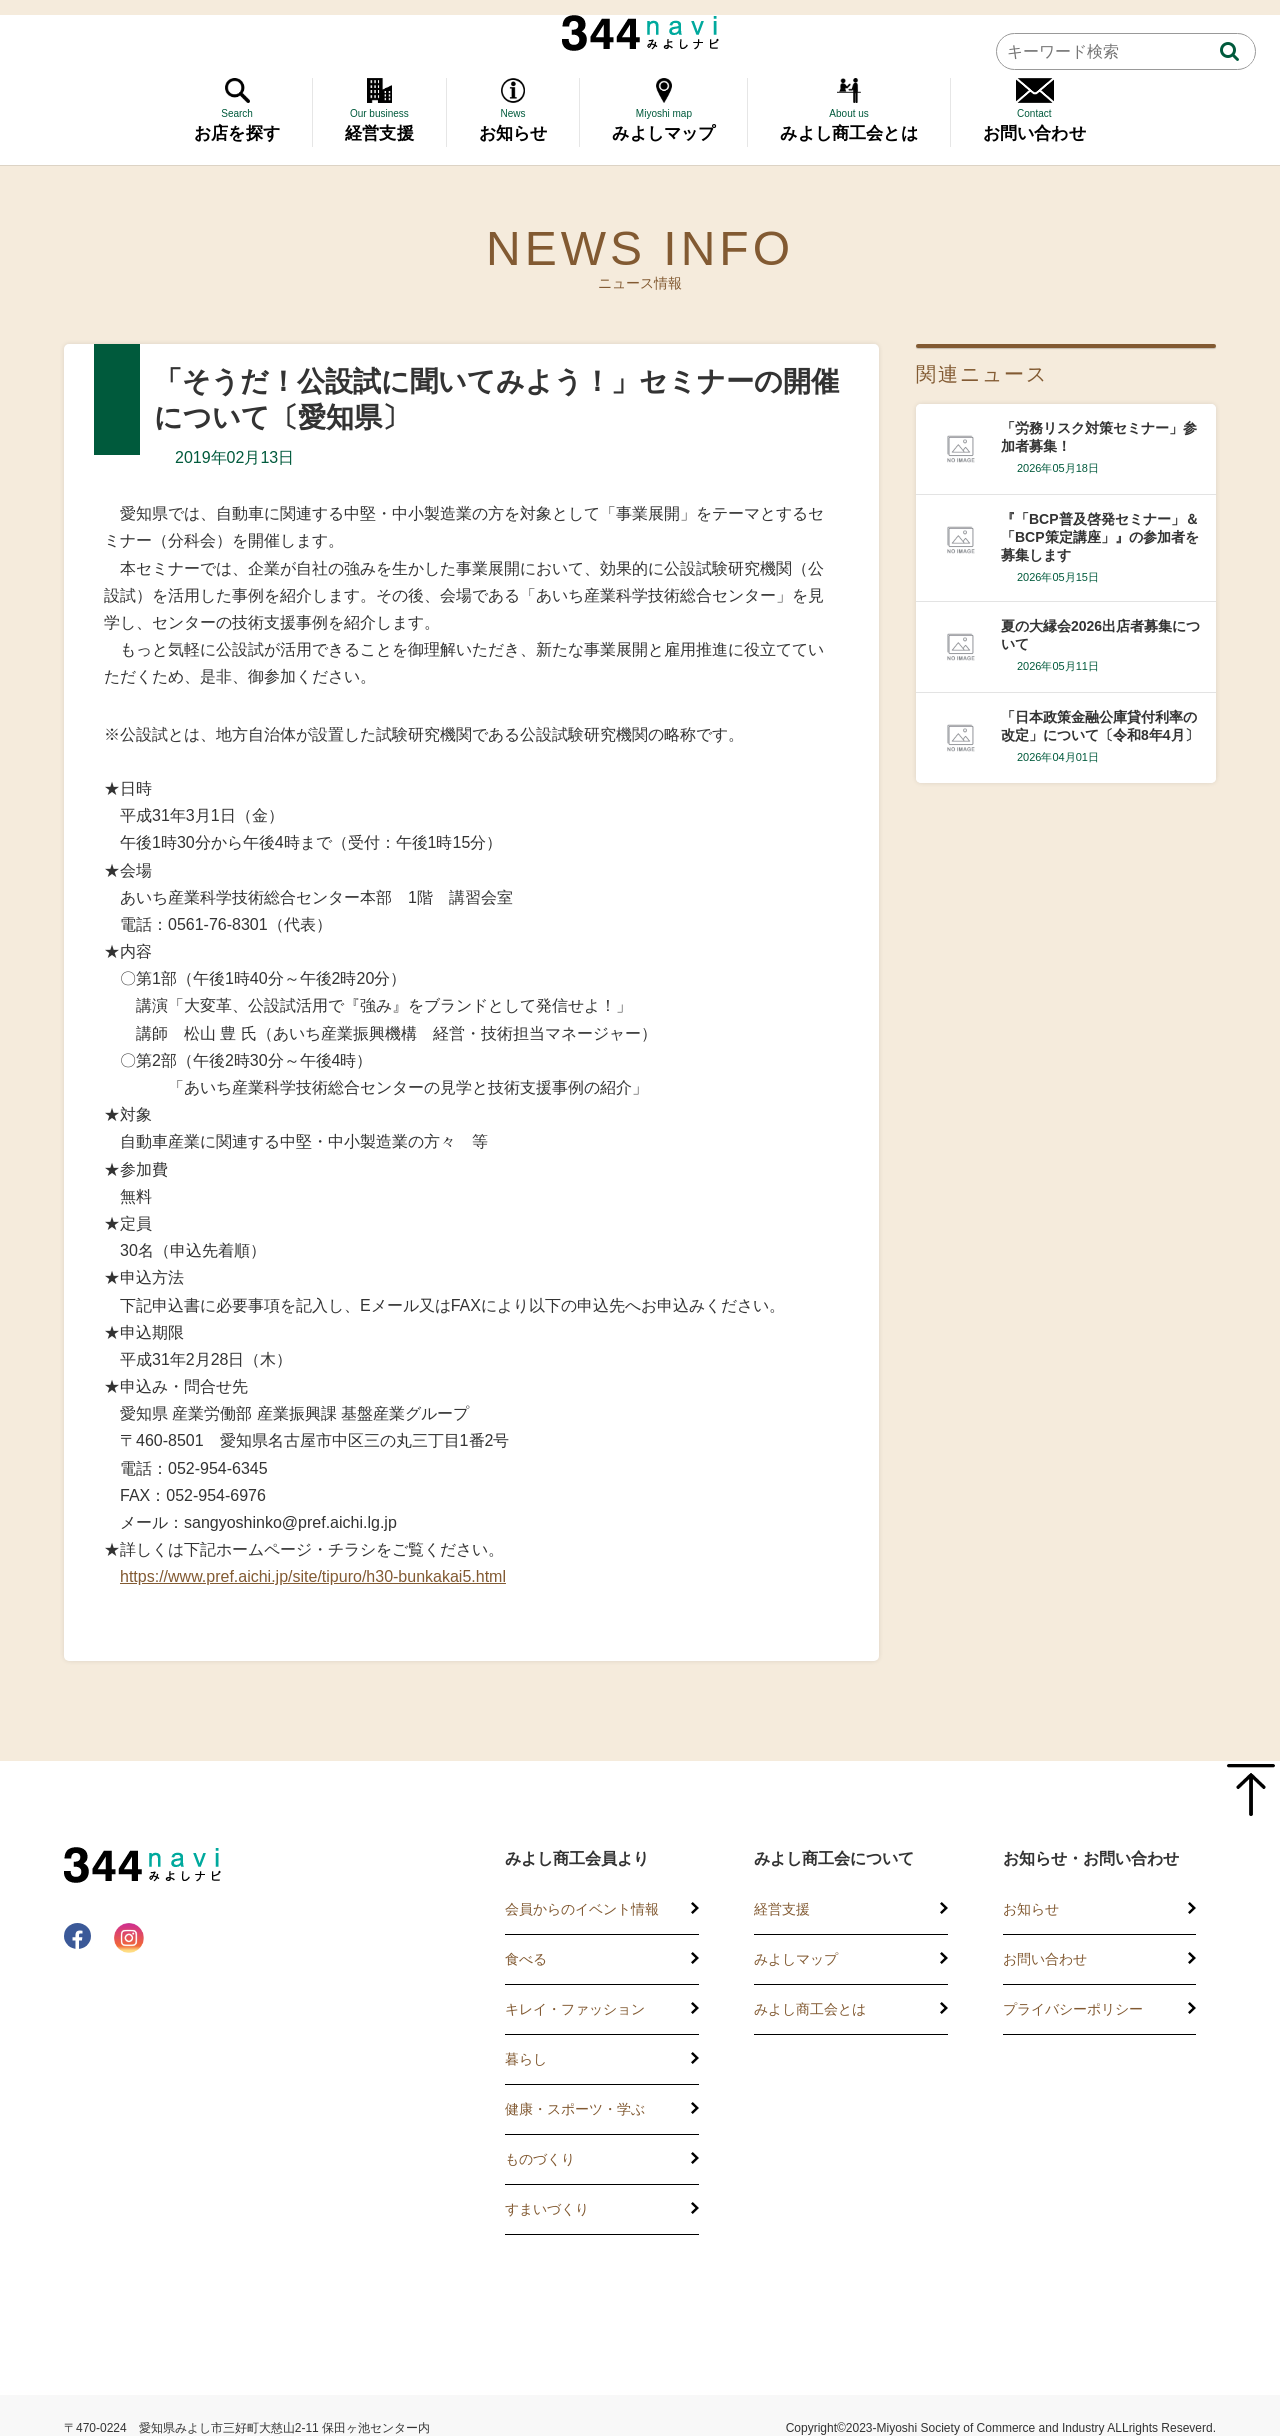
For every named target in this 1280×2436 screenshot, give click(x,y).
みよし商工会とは (810, 2009)
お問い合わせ (1045, 1959)
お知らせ (1031, 1909)
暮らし (526, 2059)
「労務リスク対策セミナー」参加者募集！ (1099, 437)
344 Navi (640, 33)
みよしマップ (796, 1959)
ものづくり (540, 2159)
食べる (526, 1959)
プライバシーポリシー (1073, 2009)
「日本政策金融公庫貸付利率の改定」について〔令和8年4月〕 (1100, 726)
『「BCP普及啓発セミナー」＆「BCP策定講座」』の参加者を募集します (1100, 537)
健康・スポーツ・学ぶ (575, 2109)
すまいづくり (547, 2209)
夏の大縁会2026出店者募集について (1100, 635)
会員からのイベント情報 (582, 1909)
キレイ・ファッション (575, 2009)
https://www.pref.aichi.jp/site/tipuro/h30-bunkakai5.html (313, 1576)
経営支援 (782, 1909)
